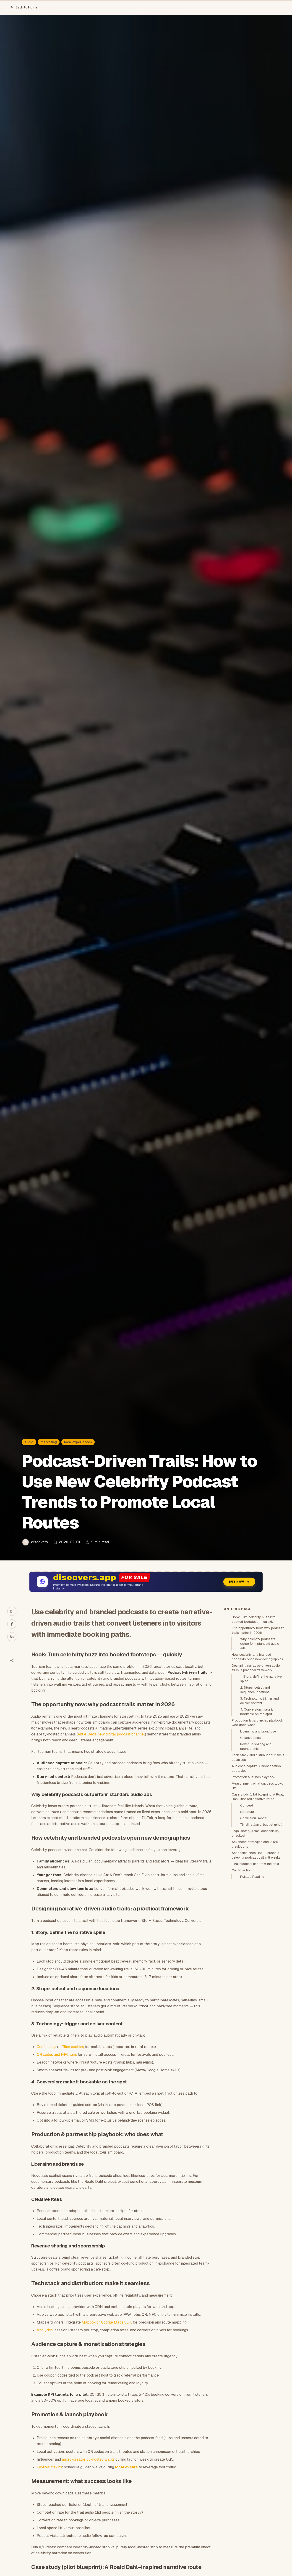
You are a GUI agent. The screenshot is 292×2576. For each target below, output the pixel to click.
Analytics (45, 2330)
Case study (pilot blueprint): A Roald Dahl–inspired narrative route (258, 1796)
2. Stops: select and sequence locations (255, 1689)
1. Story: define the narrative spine (261, 1678)
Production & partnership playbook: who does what (258, 1722)
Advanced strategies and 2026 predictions (255, 1844)
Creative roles (250, 1738)
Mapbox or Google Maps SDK (107, 2322)
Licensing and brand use (258, 1731)
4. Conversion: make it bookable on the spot (256, 1711)
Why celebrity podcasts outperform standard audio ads (259, 1643)
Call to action (242, 1870)
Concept (246, 1805)
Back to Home (23, 7)
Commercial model (253, 1818)
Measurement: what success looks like (257, 1785)
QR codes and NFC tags (57, 2054)
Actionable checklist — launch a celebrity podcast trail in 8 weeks (256, 1855)
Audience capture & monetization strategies (256, 1768)
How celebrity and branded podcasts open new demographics (257, 1657)
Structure (247, 1812)
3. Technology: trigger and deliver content (259, 1700)
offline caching (72, 2046)
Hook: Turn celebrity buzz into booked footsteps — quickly (254, 1619)
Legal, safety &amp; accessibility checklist (255, 1833)
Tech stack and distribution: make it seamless (258, 1757)
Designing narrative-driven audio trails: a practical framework (256, 1667)
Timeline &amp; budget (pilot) (261, 1825)
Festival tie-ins (49, 2467)
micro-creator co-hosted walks (88, 2459)
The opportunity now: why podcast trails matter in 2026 (258, 1630)
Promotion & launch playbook (254, 1777)
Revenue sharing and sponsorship (255, 1746)
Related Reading (252, 1877)
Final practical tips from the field (255, 1864)
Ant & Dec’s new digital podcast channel (111, 1734)
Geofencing (46, 2046)
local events (126, 2467)
